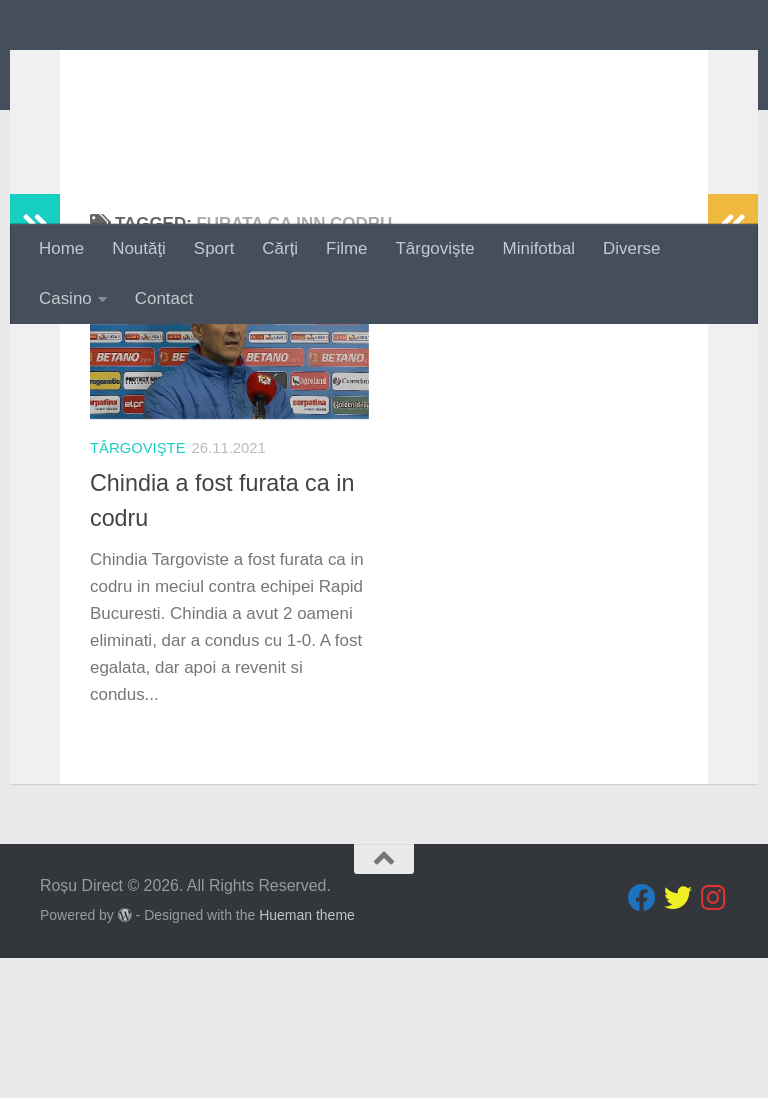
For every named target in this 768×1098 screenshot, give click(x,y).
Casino (65, 298)
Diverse (631, 248)
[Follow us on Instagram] (714, 1038)
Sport (214, 248)
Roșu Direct (162, 71)
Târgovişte (435, 248)
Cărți (280, 248)
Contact (164, 298)
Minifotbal (539, 248)
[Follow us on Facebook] (642, 1038)
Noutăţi (139, 248)
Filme (346, 248)
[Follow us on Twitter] (678, 1038)
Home (61, 248)
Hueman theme (307, 1055)
